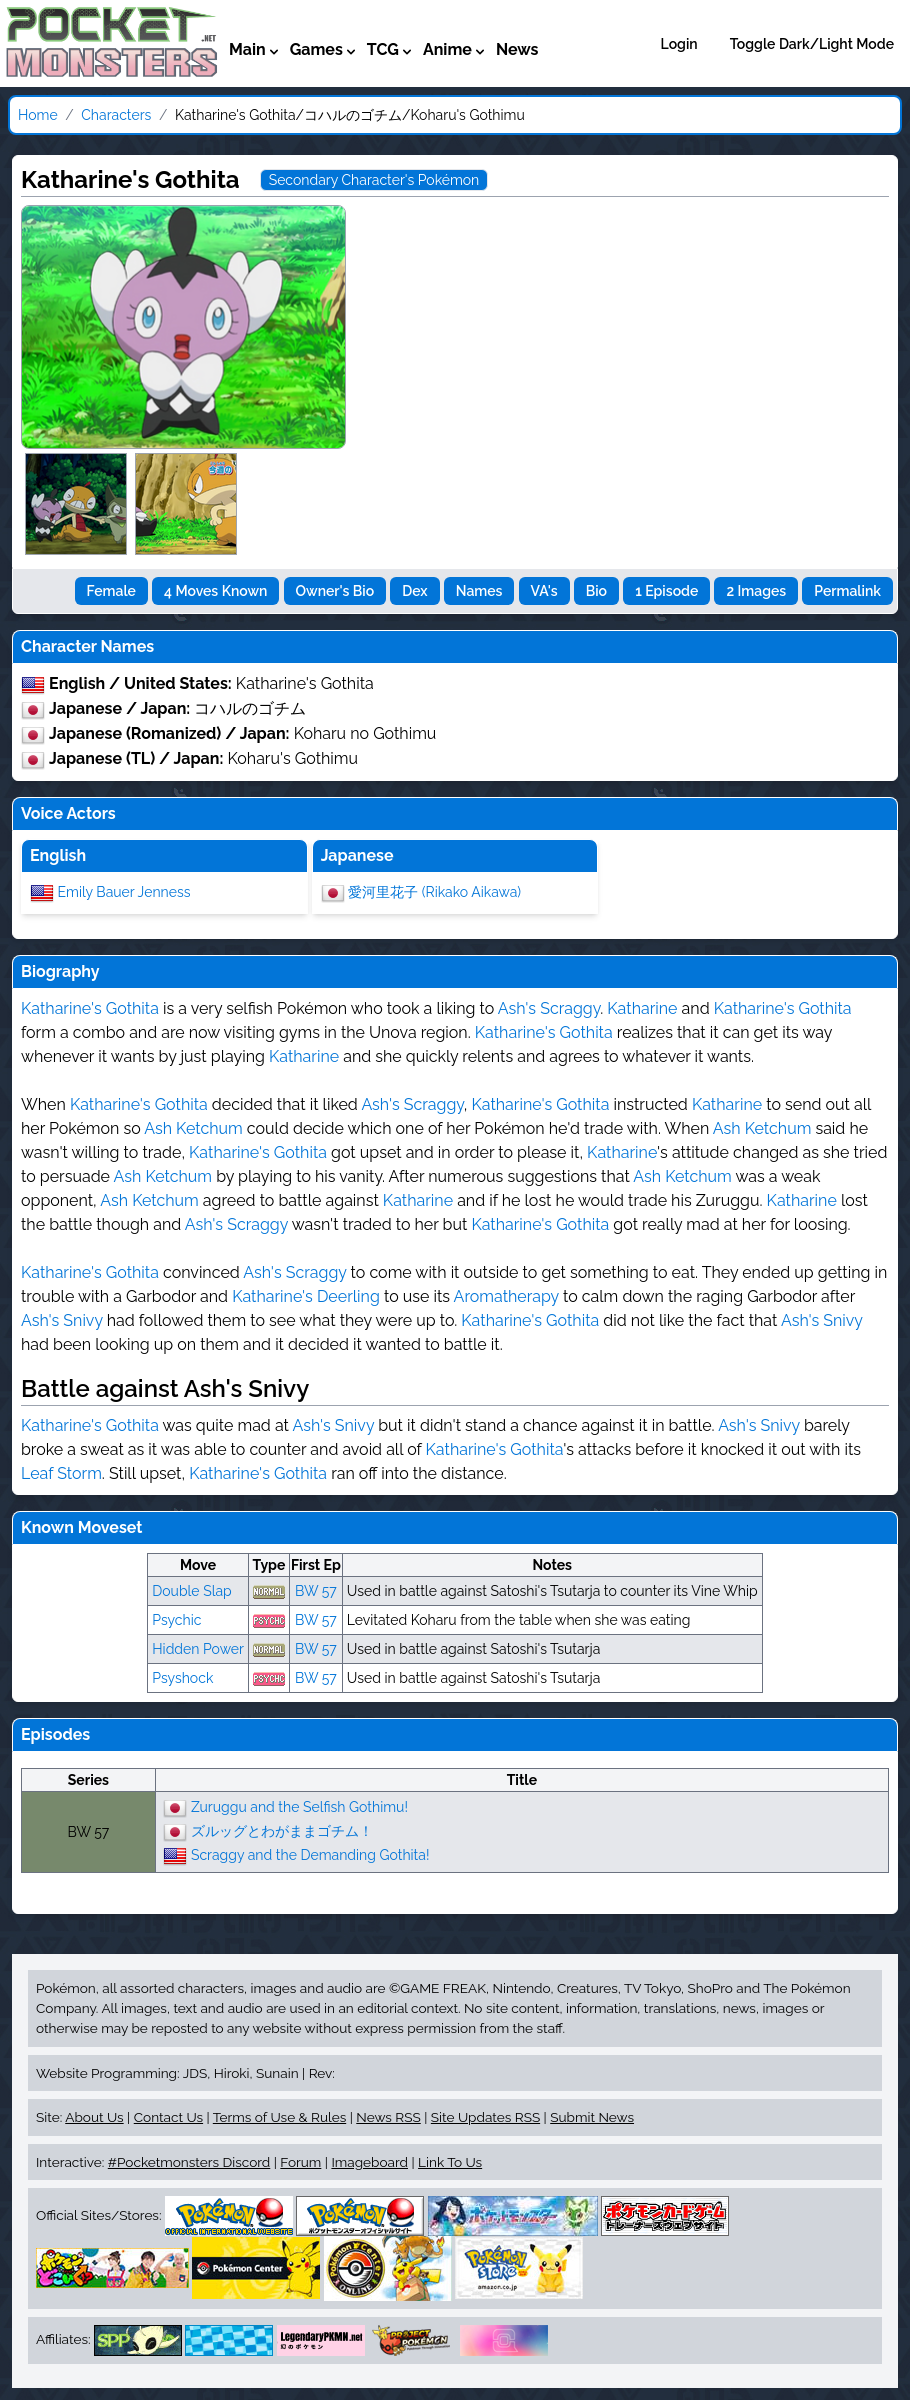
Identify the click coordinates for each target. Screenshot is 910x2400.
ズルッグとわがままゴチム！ (282, 1830)
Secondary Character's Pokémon (374, 180)
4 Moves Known (215, 591)
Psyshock (182, 1678)
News (517, 49)
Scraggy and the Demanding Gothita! (310, 1854)
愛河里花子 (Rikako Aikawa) (434, 891)
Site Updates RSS (485, 2117)
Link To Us (450, 2162)
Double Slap (191, 1591)
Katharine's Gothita (90, 1008)
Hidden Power (198, 1649)
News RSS (388, 2117)
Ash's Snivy (62, 1320)
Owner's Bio (335, 591)
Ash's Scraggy (549, 1008)
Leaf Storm (61, 1473)
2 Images (756, 591)
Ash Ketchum (193, 1128)
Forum (300, 2162)
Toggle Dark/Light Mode (812, 44)
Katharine (642, 1008)
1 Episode (666, 591)
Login (679, 44)
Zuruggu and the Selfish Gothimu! (299, 1806)
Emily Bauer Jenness (124, 891)
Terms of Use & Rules (279, 2117)
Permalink (847, 591)
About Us (94, 2117)
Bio (596, 591)
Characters (116, 115)
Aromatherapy (506, 1296)
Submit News (592, 2117)
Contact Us (168, 2117)
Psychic (176, 1620)
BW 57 (316, 1591)
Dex (414, 591)
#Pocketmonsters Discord (189, 2162)
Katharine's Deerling (306, 1296)
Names (479, 591)
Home (38, 115)
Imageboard (369, 2162)
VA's (544, 591)
